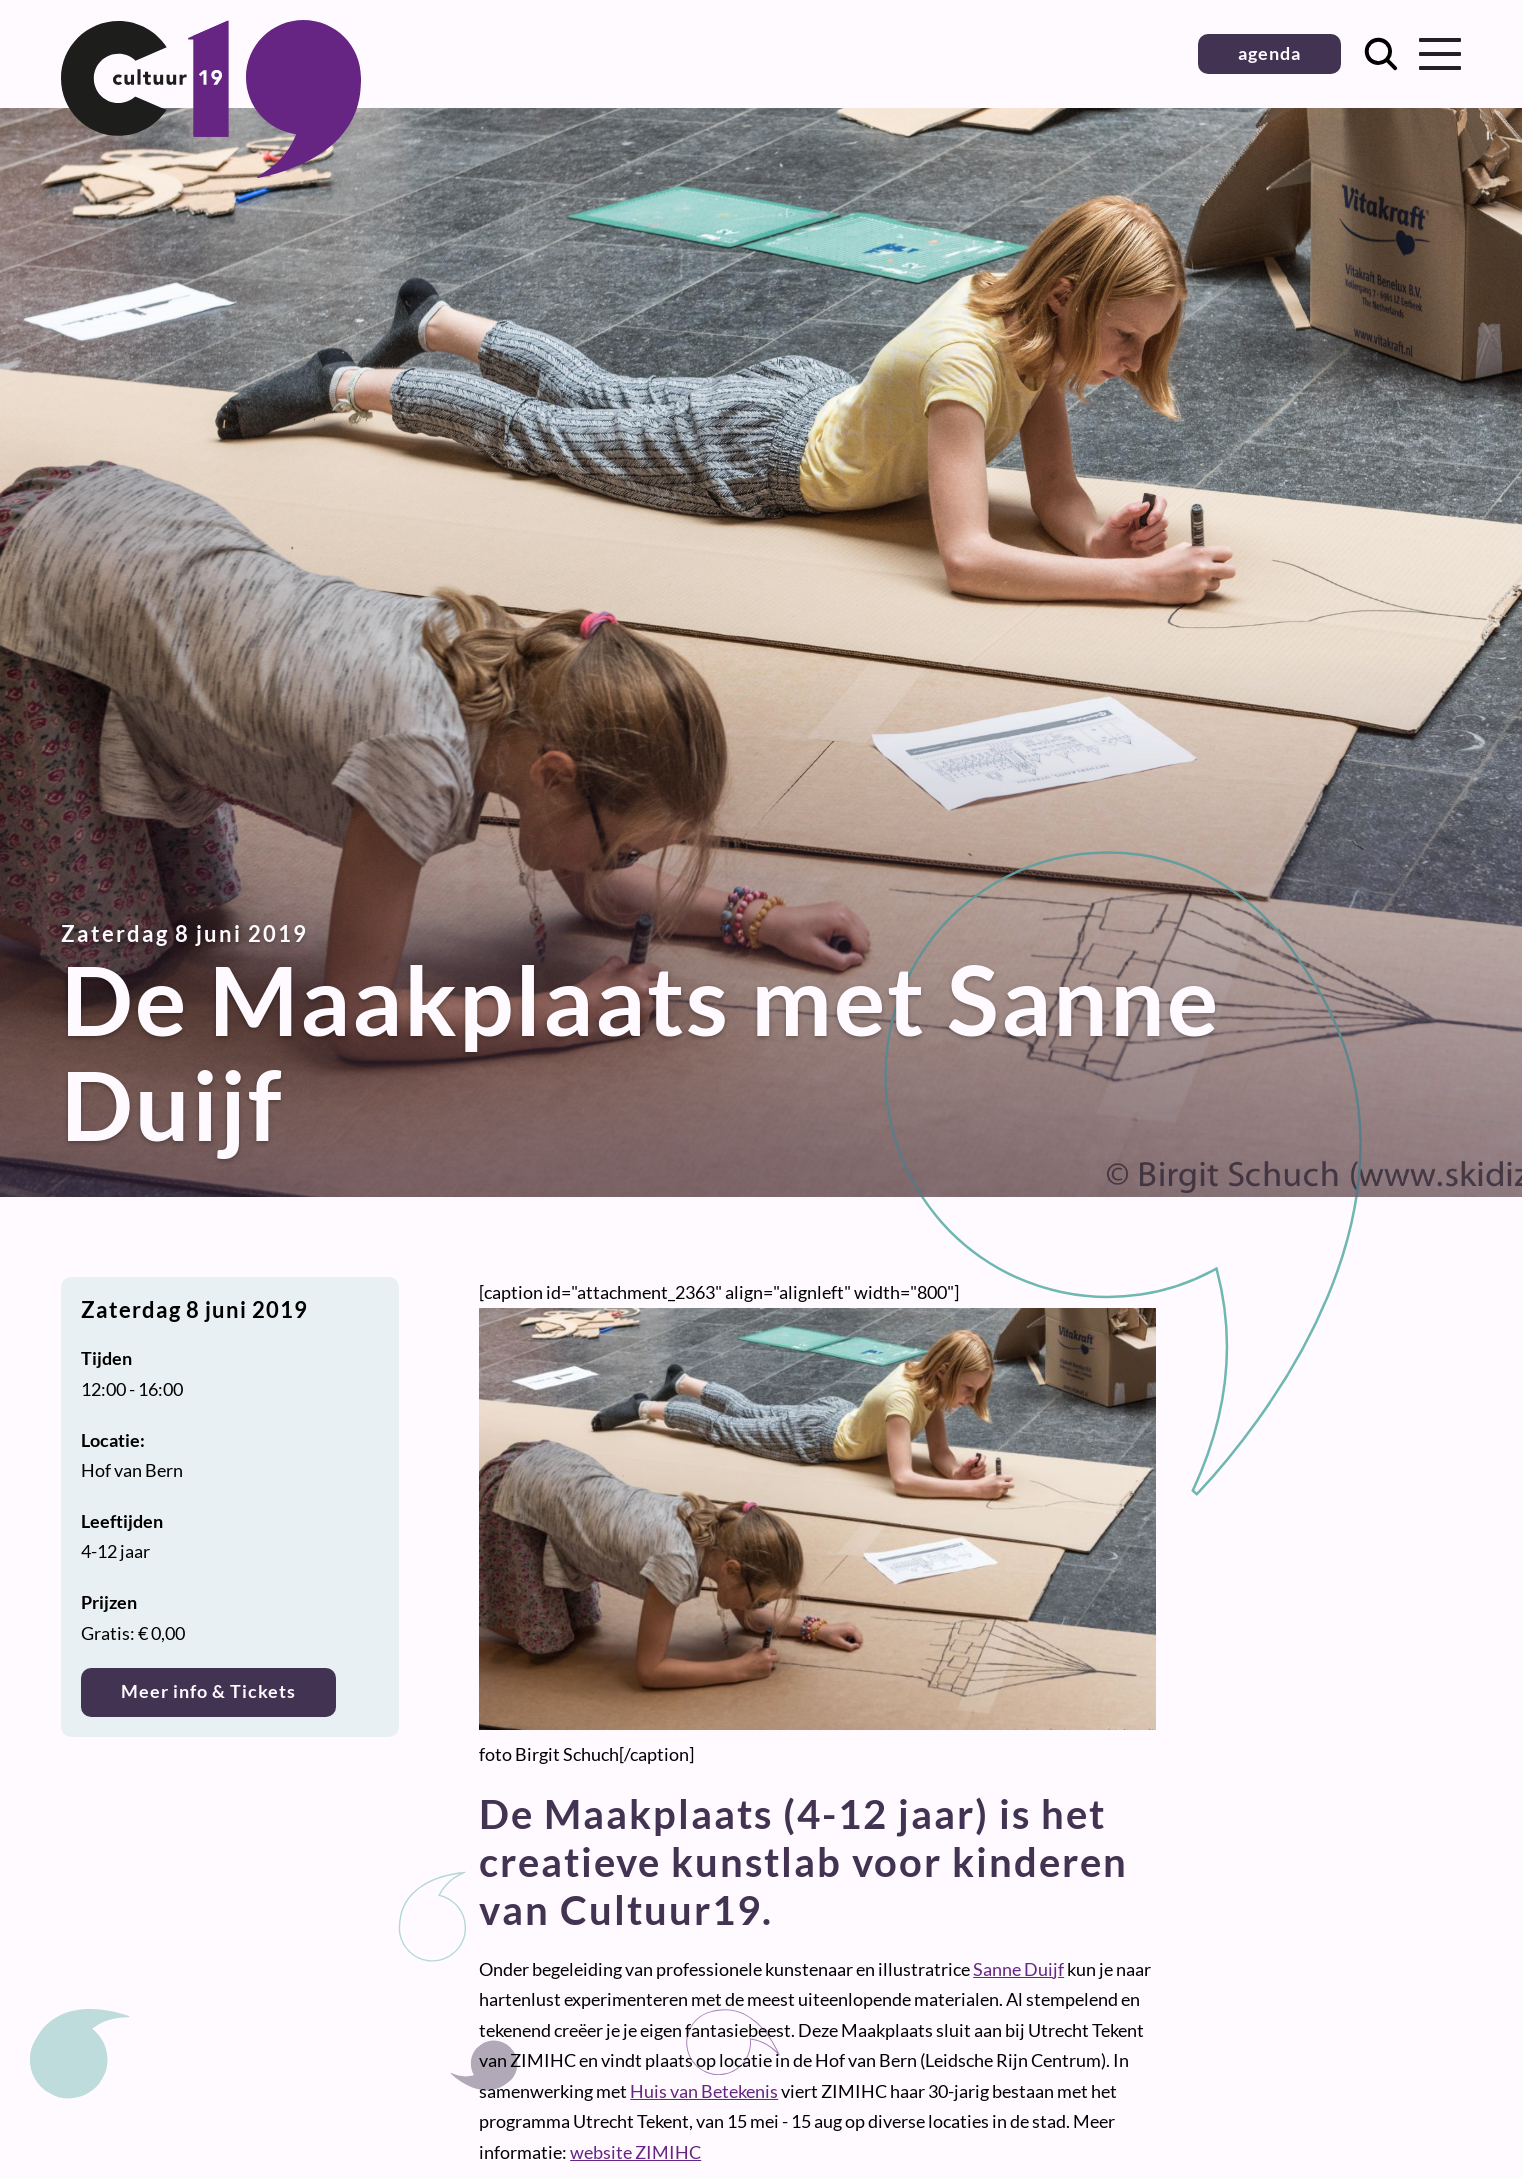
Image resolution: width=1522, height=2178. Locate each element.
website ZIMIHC (635, 2152)
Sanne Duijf (1018, 1969)
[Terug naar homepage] (211, 171)
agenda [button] (1269, 53)
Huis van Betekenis (704, 2091)
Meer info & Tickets (208, 1691)
